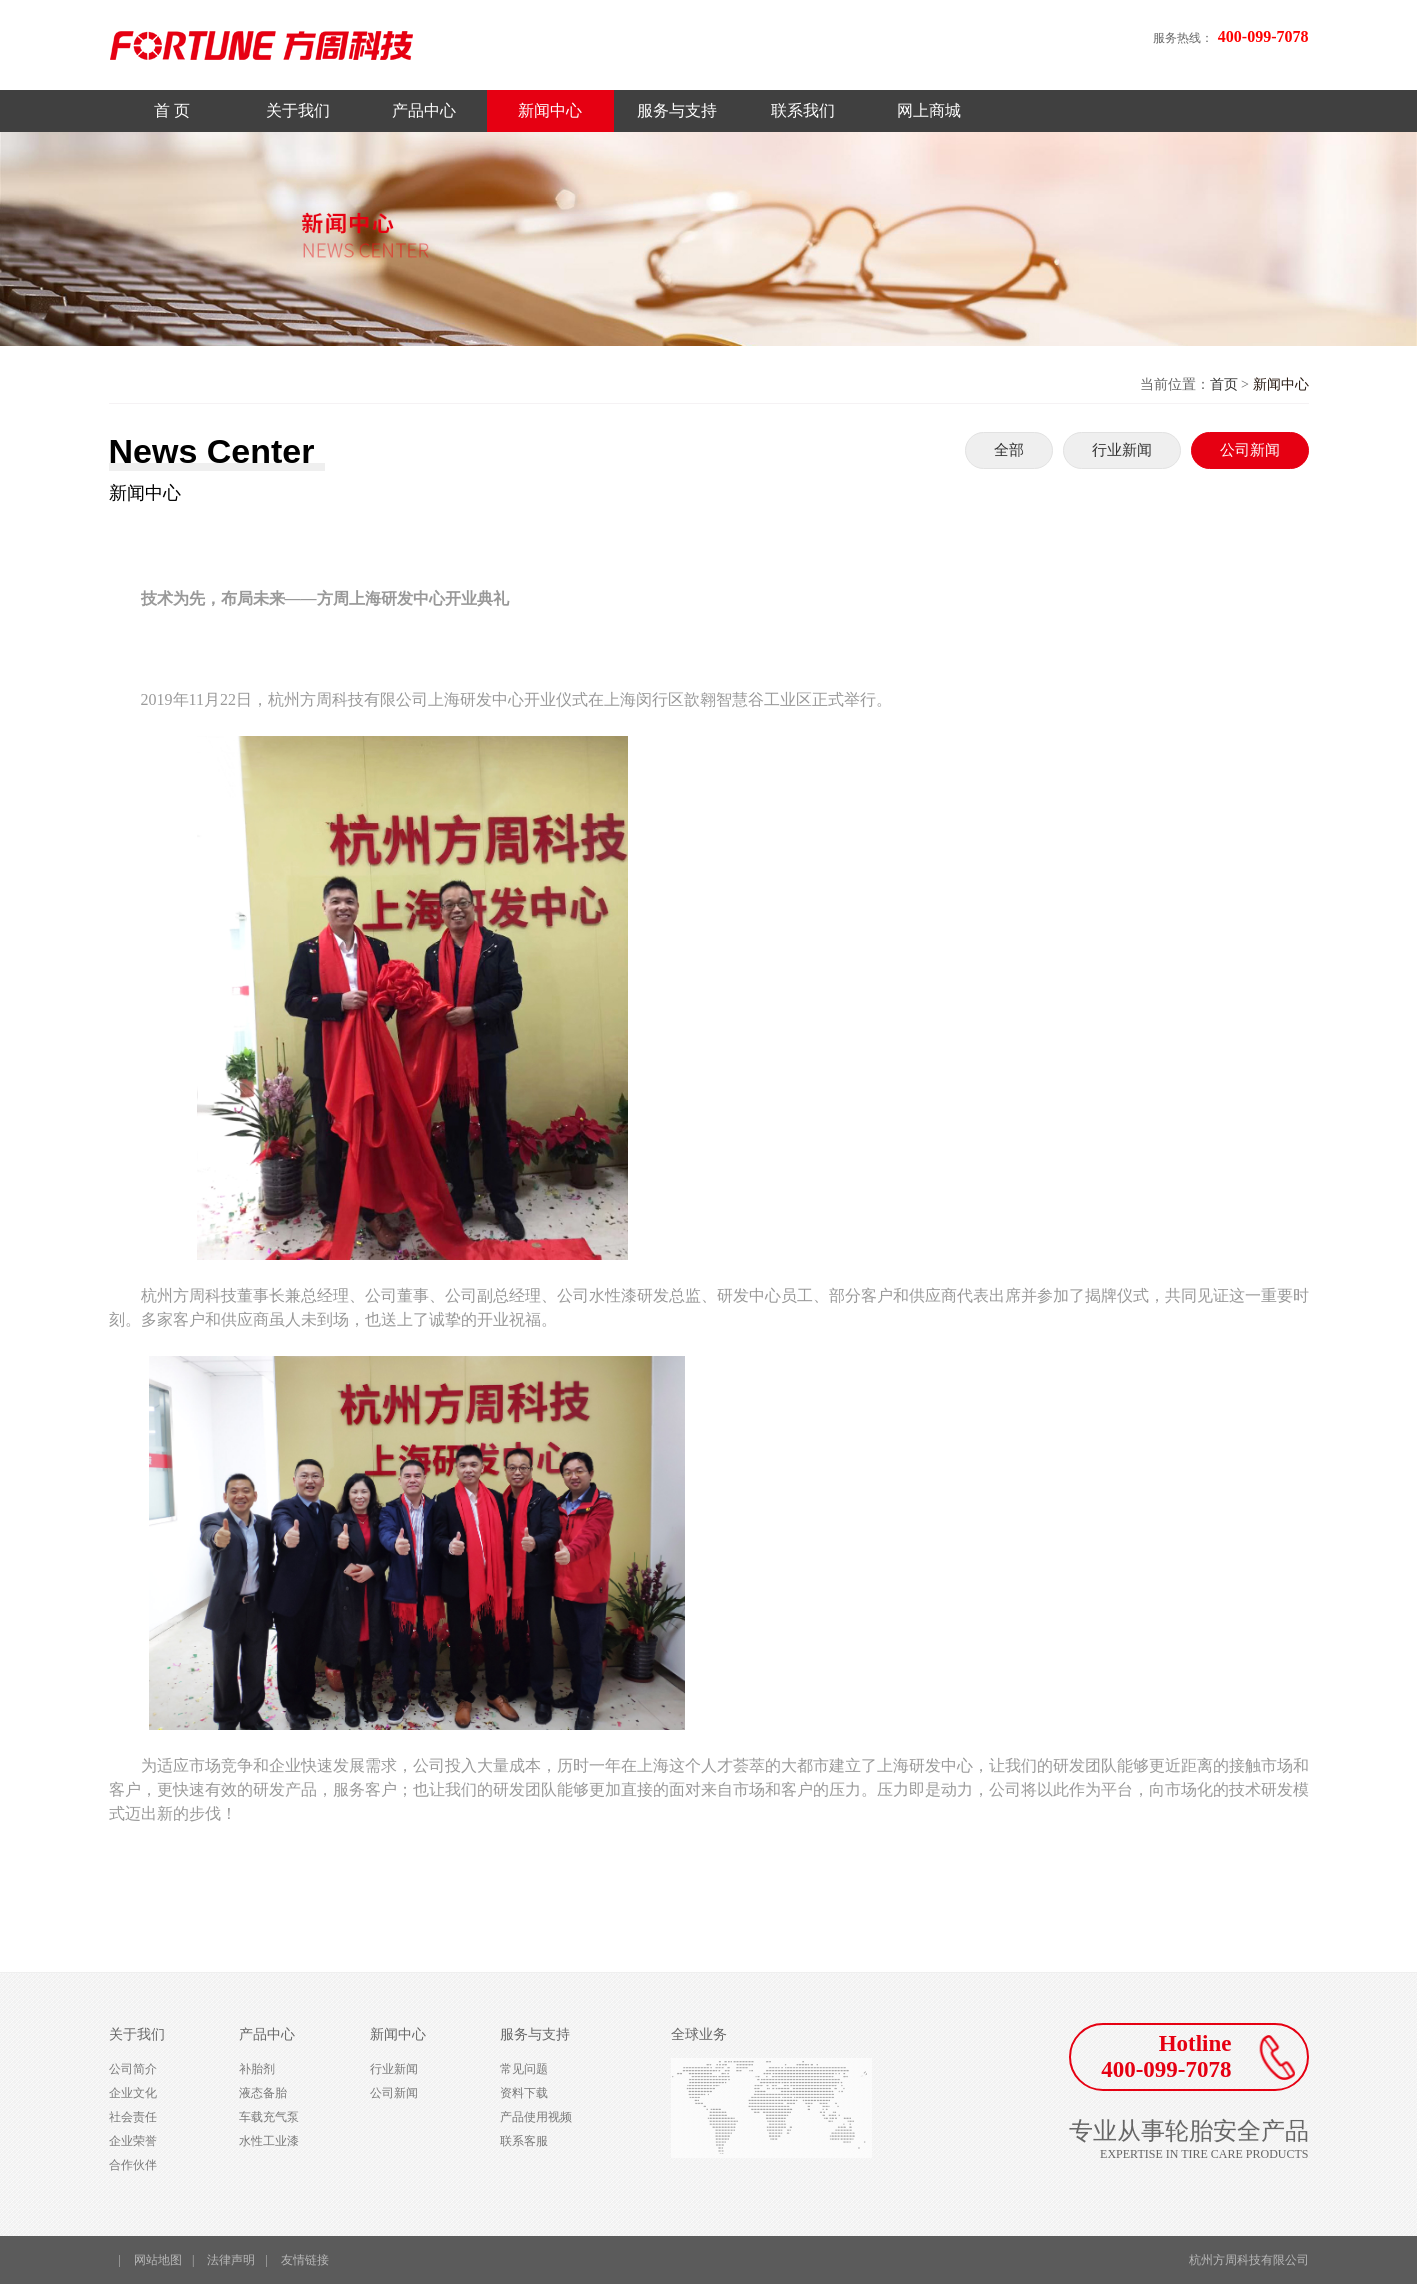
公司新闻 (1250, 450)
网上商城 (929, 110)
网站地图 (158, 2260)
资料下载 (524, 2093)
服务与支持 (677, 110)
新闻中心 (550, 110)
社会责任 (133, 2117)
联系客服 (524, 2141)
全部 (1009, 450)
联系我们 (803, 110)
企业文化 (133, 2093)
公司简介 (133, 2069)
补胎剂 (257, 2069)
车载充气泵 (269, 2117)
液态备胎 (263, 2093)
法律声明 (231, 2260)
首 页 (172, 110)
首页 (1224, 384)
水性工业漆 (269, 2141)
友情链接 (305, 2260)
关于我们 (298, 110)
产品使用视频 (536, 2117)
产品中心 (424, 110)
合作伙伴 (133, 2165)
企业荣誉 (133, 2141)
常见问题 (524, 2069)
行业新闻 (1122, 450)
